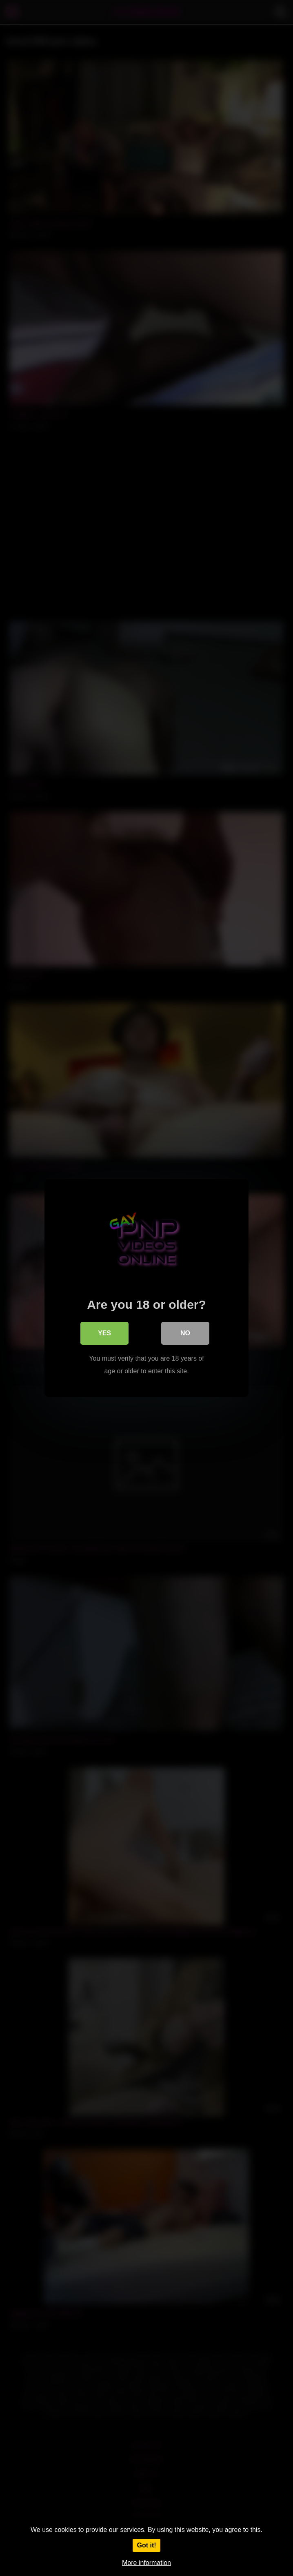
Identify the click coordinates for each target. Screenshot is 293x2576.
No (185, 1333)
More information (146, 2562)
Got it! (146, 2545)
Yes (104, 1333)
